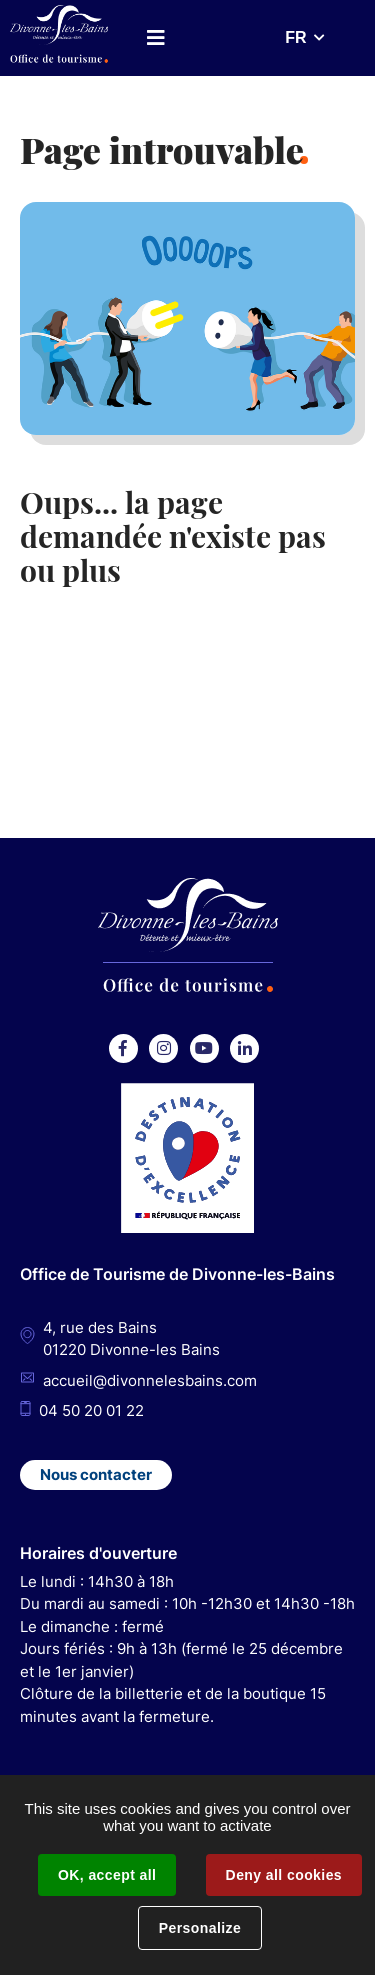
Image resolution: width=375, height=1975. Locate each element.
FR (295, 37)
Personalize (200, 1928)
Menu (156, 37)
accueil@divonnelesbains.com (150, 1380)
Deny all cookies (284, 1875)
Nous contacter (96, 1474)
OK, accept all (107, 1875)
